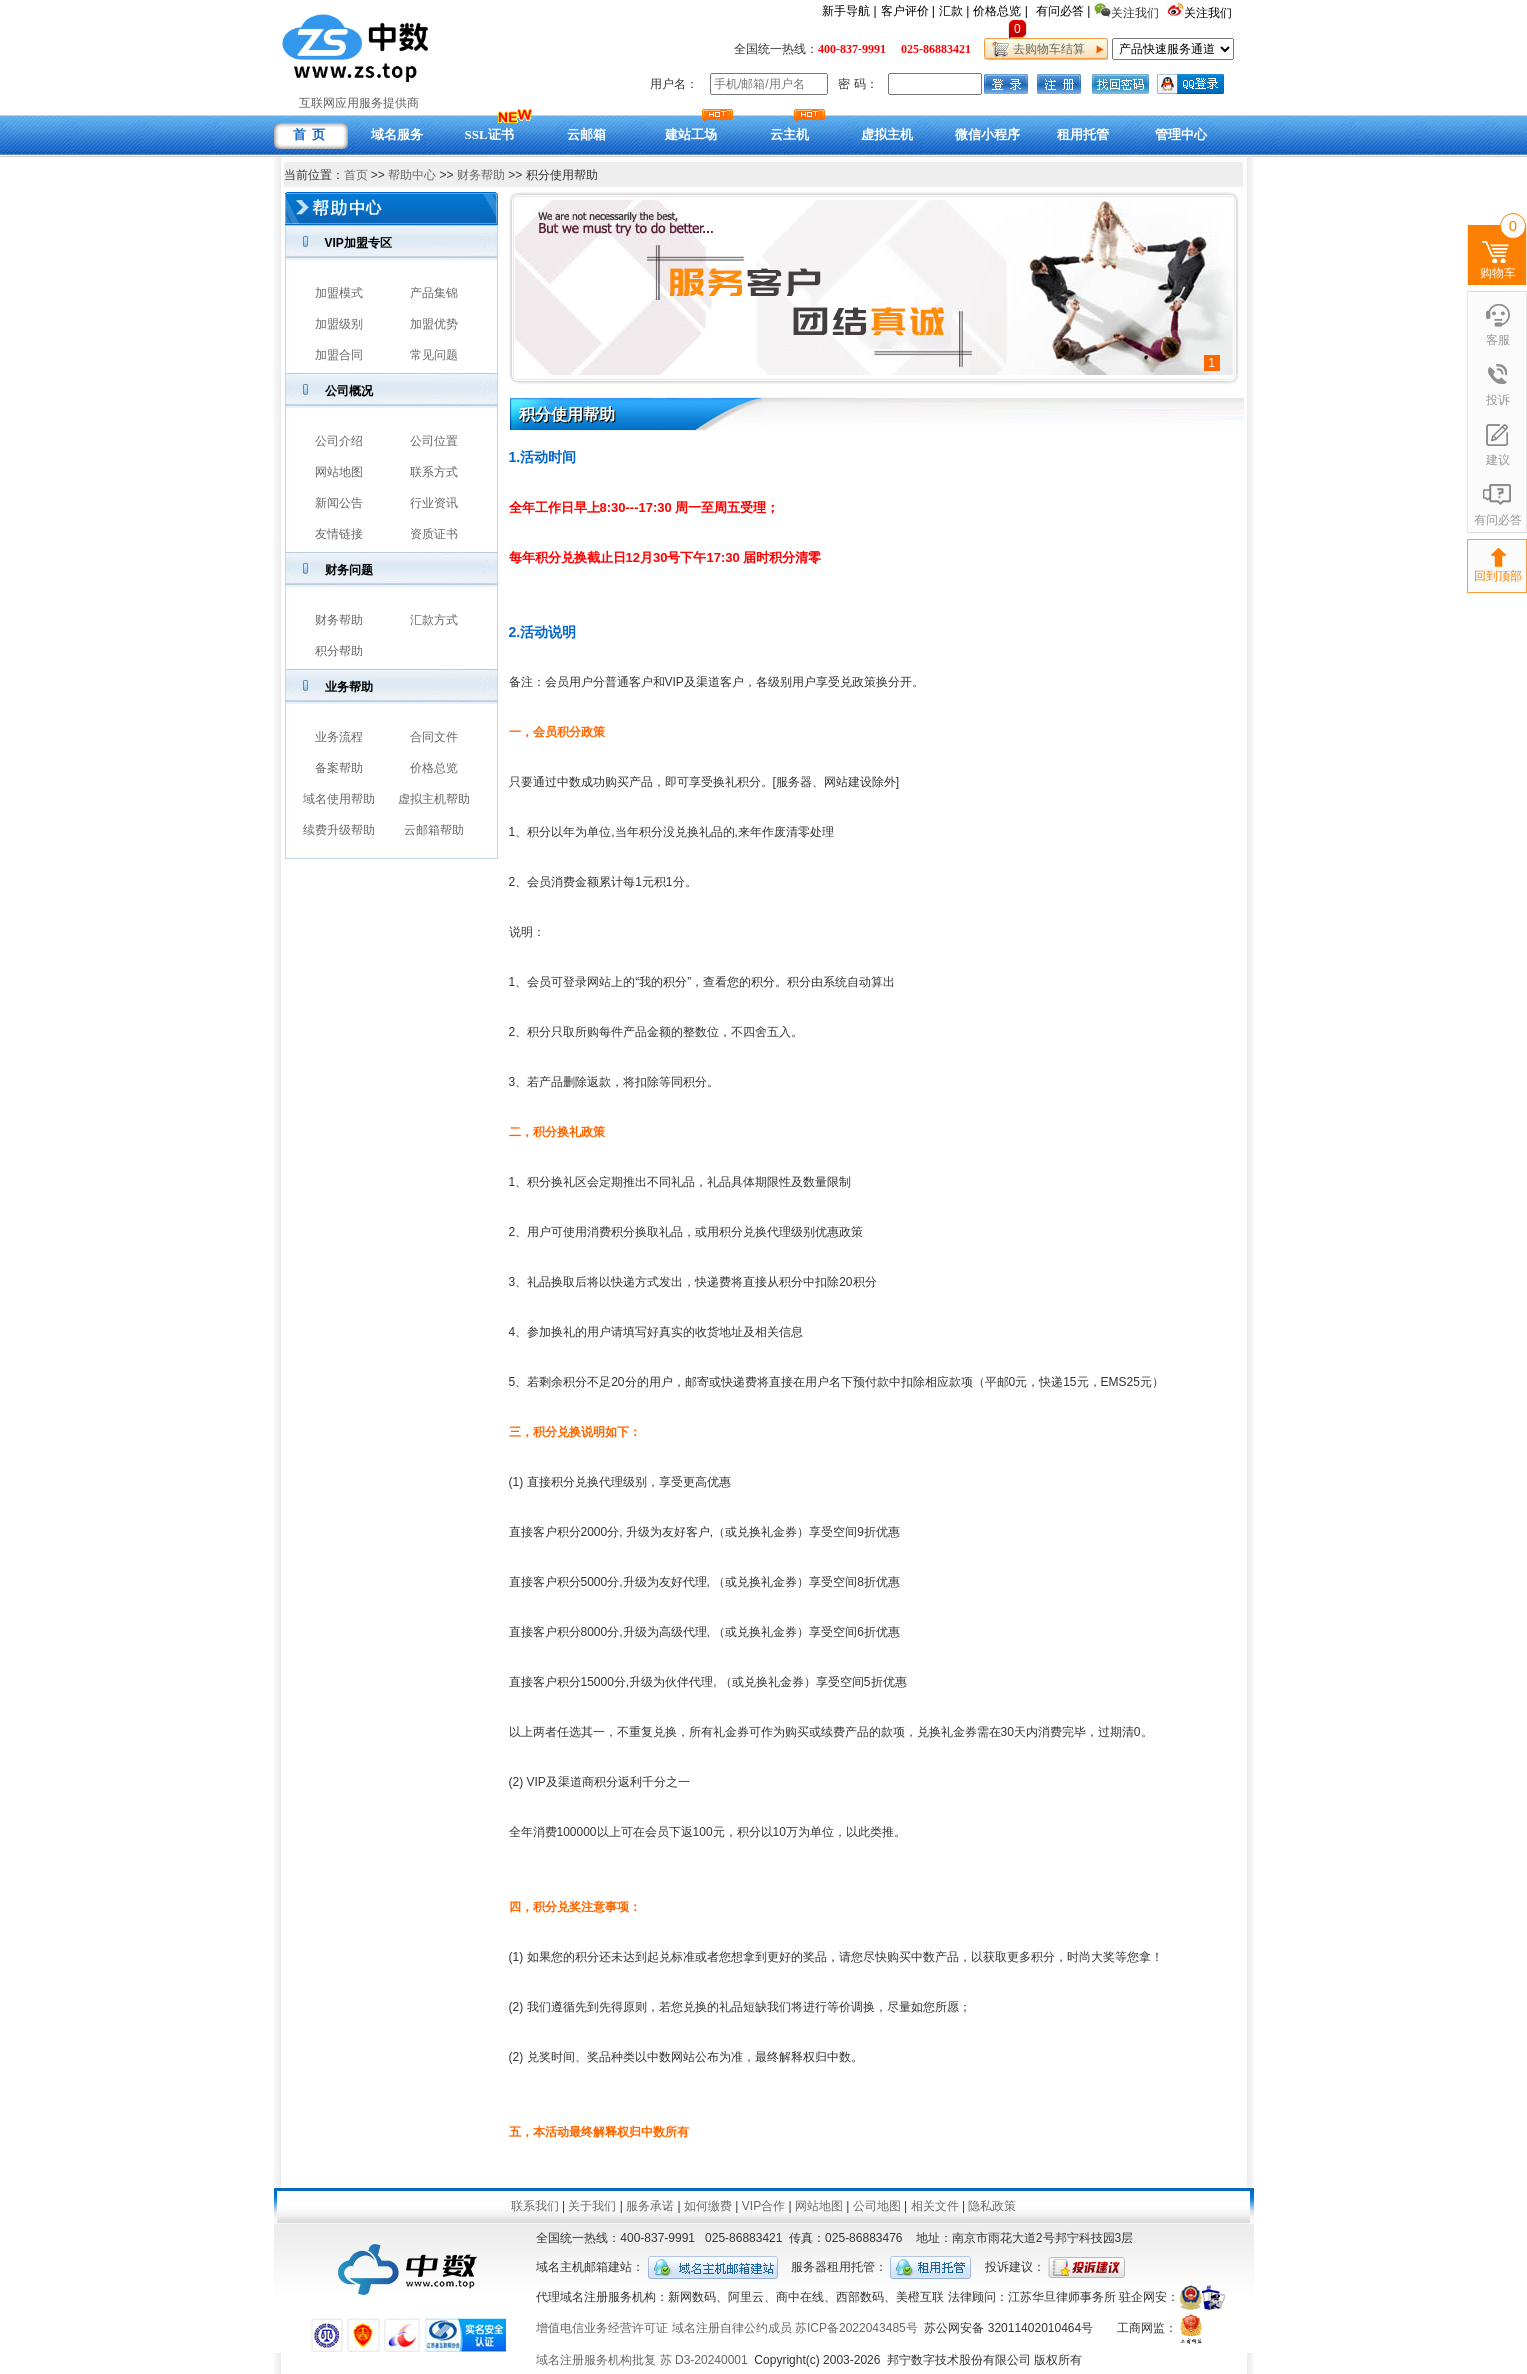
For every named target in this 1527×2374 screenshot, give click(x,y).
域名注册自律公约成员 (732, 2328)
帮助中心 (412, 175)
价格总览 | (1000, 11)
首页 (356, 175)
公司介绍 (339, 441)
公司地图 (877, 2206)
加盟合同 (339, 355)
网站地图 (339, 472)
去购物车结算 (1046, 49)
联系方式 (434, 472)
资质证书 (434, 534)
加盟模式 (339, 293)
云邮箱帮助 (434, 830)
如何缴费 (708, 2206)
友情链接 (339, 534)
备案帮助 (339, 768)
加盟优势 (434, 324)
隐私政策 (992, 2206)
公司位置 (434, 441)
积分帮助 (339, 651)
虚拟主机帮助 (434, 799)
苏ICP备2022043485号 (856, 2328)
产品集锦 (434, 293)
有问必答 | (1063, 11)
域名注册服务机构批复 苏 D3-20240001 (641, 2360)
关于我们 (592, 2206)
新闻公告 (339, 503)
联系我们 (535, 2206)
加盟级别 (339, 324)
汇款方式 (434, 620)
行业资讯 (434, 503)
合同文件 (434, 737)
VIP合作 (763, 2206)
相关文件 (935, 2206)
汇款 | (954, 11)
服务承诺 (650, 2206)
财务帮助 (481, 175)
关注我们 (1209, 13)
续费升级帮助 (339, 830)
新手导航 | (849, 11)
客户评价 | (908, 11)
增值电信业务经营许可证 (602, 2328)
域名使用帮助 (339, 799)
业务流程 (339, 737)
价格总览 (434, 768)
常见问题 (434, 355)
